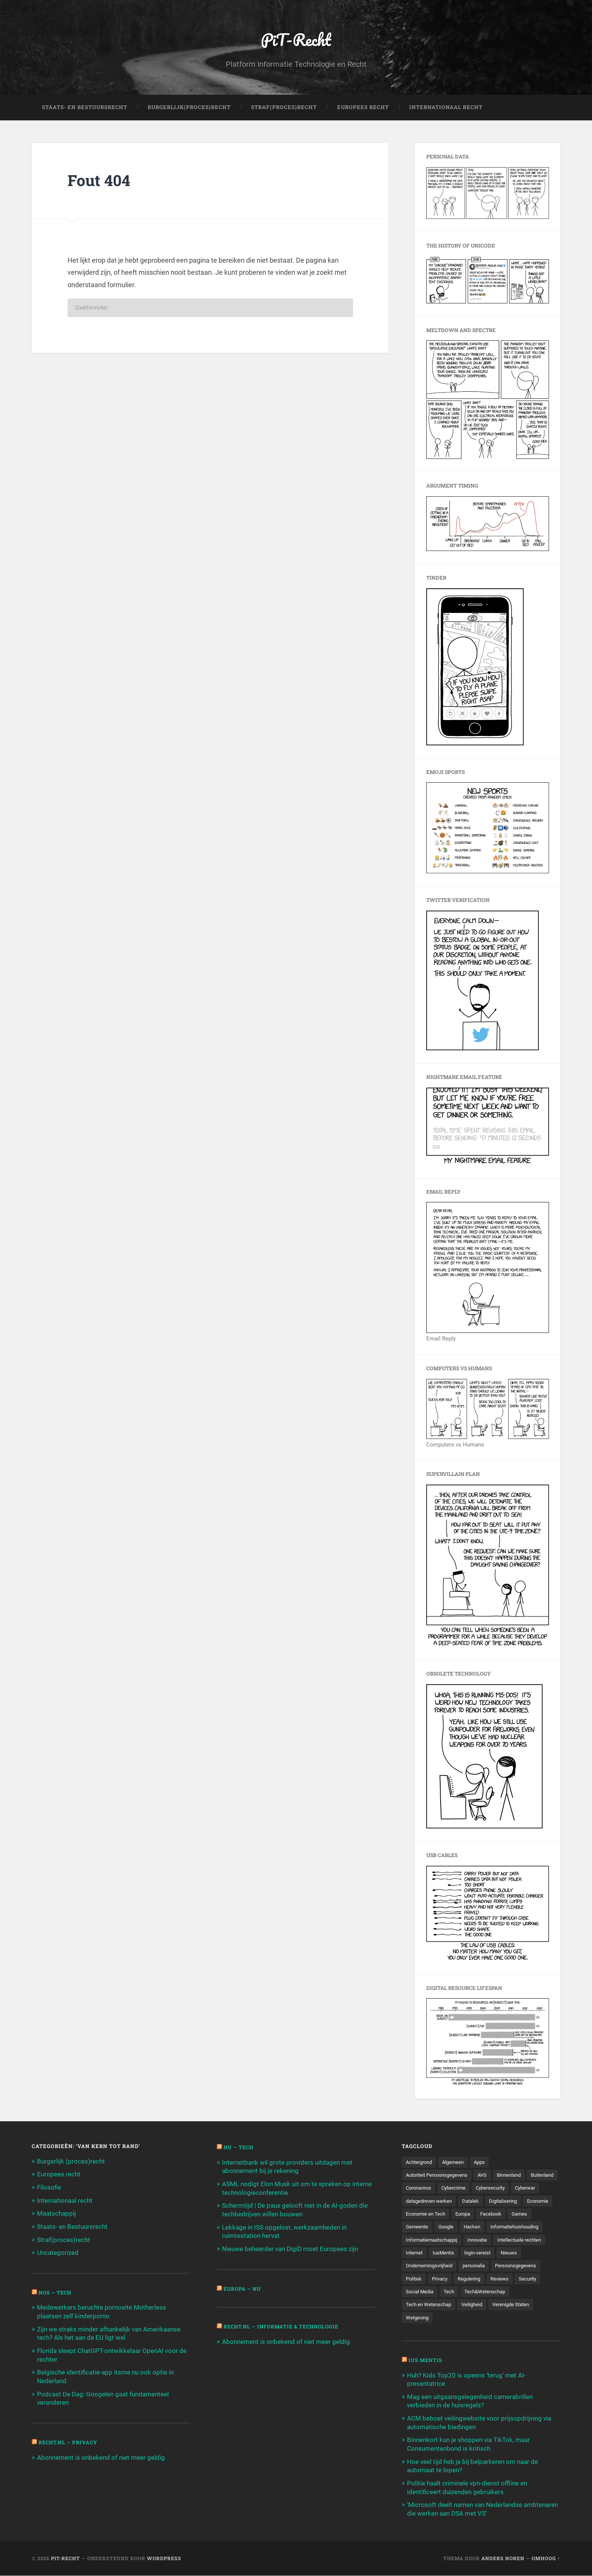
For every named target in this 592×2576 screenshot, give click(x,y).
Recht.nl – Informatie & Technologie (284, 2325)
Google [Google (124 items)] (508, 2228)
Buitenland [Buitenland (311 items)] (418, 2189)
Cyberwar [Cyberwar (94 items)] (417, 2202)
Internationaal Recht (446, 108)
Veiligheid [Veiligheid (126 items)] (529, 2307)
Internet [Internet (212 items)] (504, 2254)
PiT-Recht (296, 39)
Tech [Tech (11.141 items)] (544, 2294)
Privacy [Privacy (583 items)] (531, 2280)
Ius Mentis (426, 2362)
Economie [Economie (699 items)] (457, 2215)
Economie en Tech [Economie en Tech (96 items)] (500, 2215)
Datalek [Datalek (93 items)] (508, 2202)
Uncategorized (58, 2252)
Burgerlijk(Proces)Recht (189, 108)
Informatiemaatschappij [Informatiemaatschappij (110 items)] (497, 2241)
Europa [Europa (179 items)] (540, 2215)
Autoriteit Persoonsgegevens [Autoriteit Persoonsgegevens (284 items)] (439, 2176)
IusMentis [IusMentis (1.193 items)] (535, 2254)
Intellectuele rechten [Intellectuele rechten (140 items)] (461, 2254)
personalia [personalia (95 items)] (418, 2280)
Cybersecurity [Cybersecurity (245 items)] (533, 2189)
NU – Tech (239, 2148)
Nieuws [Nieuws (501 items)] (453, 2267)
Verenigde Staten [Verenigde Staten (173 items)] (426, 2320)
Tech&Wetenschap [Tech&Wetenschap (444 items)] (427, 2307)
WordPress (164, 2558)
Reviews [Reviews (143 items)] (450, 2294)
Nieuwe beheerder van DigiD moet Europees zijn (290, 2248)
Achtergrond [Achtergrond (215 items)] (420, 2163)
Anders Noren (502, 2558)
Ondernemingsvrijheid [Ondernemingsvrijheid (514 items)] (497, 2267)
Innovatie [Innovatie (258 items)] (417, 2254)
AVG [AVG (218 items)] (489, 2176)
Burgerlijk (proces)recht (71, 2162)
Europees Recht (363, 108)
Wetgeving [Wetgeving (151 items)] (468, 2320)
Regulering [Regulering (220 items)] (418, 2294)
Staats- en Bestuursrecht (84, 108)
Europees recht (58, 2175)
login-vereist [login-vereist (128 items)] (420, 2267)
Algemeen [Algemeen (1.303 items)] (457, 2163)
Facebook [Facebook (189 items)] (417, 2228)
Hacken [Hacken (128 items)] (535, 2228)
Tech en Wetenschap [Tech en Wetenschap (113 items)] (483, 2307)
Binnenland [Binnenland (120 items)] (517, 2176)
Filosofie (49, 2187)
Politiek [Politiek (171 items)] (503, 2280)
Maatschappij (56, 2213)
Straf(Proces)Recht (284, 108)
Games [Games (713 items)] (447, 2228)
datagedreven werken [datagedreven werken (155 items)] (464, 2202)
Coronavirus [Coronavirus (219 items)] (455, 2189)
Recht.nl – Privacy (69, 2440)
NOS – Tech (56, 2291)
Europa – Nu (243, 2288)
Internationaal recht (64, 2200)
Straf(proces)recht (63, 2239)
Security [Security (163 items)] (479, 2294)
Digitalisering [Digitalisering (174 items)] (421, 2215)
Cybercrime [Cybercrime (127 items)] (493, 2189)
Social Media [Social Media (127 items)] (514, 2294)
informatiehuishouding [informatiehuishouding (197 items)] (432, 2241)
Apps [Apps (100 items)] (485, 2163)
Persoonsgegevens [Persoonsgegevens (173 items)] (463, 2280)
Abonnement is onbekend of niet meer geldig (101, 2455)
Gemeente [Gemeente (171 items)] (478, 2228)
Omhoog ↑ (546, 2558)
